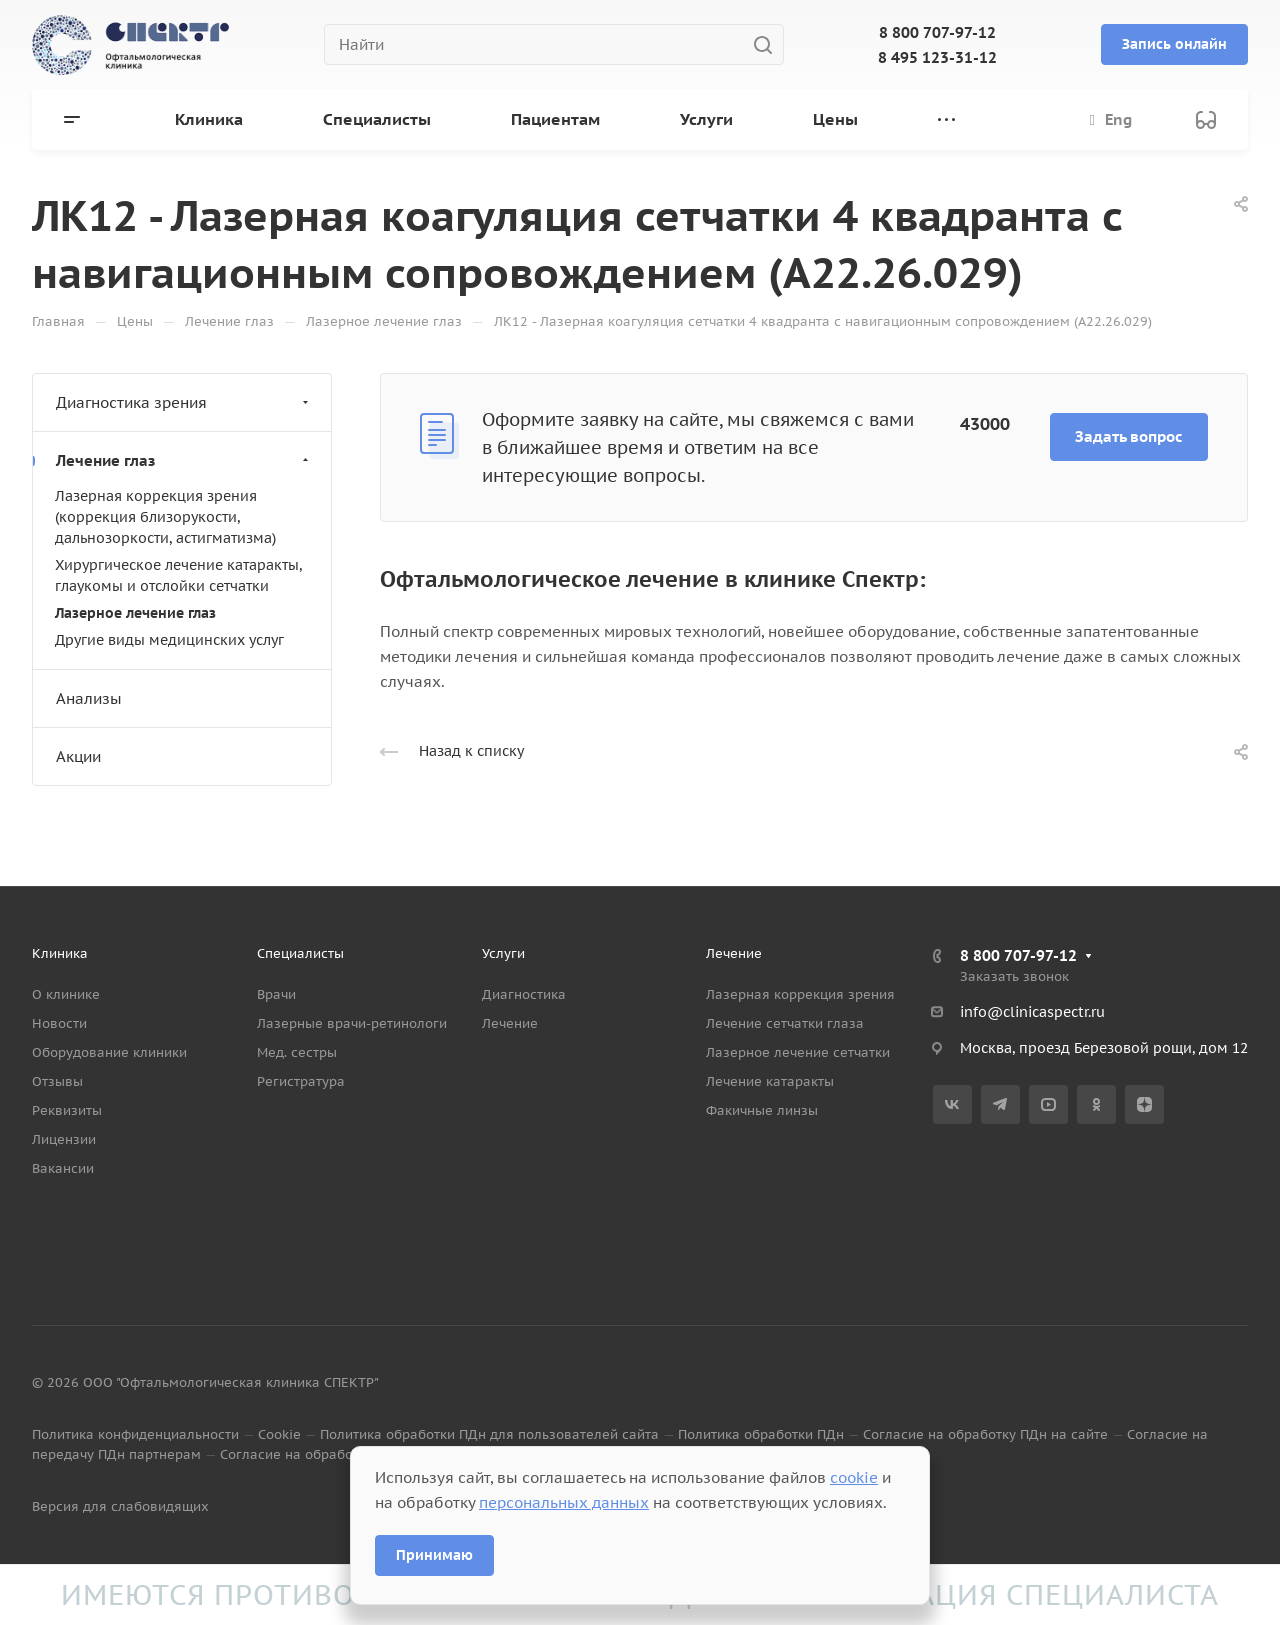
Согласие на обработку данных (323, 1454)
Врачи (276, 994)
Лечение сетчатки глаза (785, 1023)
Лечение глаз (184, 460)
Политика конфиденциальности (135, 1434)
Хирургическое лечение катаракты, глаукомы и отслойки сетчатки (178, 575)
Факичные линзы (762, 1110)
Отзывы (57, 1081)
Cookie (279, 1434)
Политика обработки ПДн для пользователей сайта (489, 1434)
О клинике (66, 994)
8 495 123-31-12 (937, 57)
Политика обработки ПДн (761, 1434)
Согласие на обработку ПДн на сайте (985, 1434)
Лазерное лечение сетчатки (798, 1052)
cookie (854, 1477)
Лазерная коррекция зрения (800, 994)
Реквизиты (67, 1110)
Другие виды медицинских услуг (169, 640)
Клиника (60, 953)
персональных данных (564, 1502)
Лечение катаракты (770, 1081)
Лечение (510, 1023)
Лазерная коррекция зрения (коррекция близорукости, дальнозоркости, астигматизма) (165, 517)
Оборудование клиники (109, 1052)
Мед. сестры (297, 1052)
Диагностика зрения (184, 402)
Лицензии (64, 1139)
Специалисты (300, 953)
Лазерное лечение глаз (135, 613)
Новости (59, 1023)
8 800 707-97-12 (937, 32)
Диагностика (524, 994)
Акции (78, 756)
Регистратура (301, 1081)
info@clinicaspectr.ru (1032, 1012)
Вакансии (63, 1168)
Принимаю (434, 1555)
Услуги (503, 953)
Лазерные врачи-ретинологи (352, 1023)
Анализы (89, 698)
